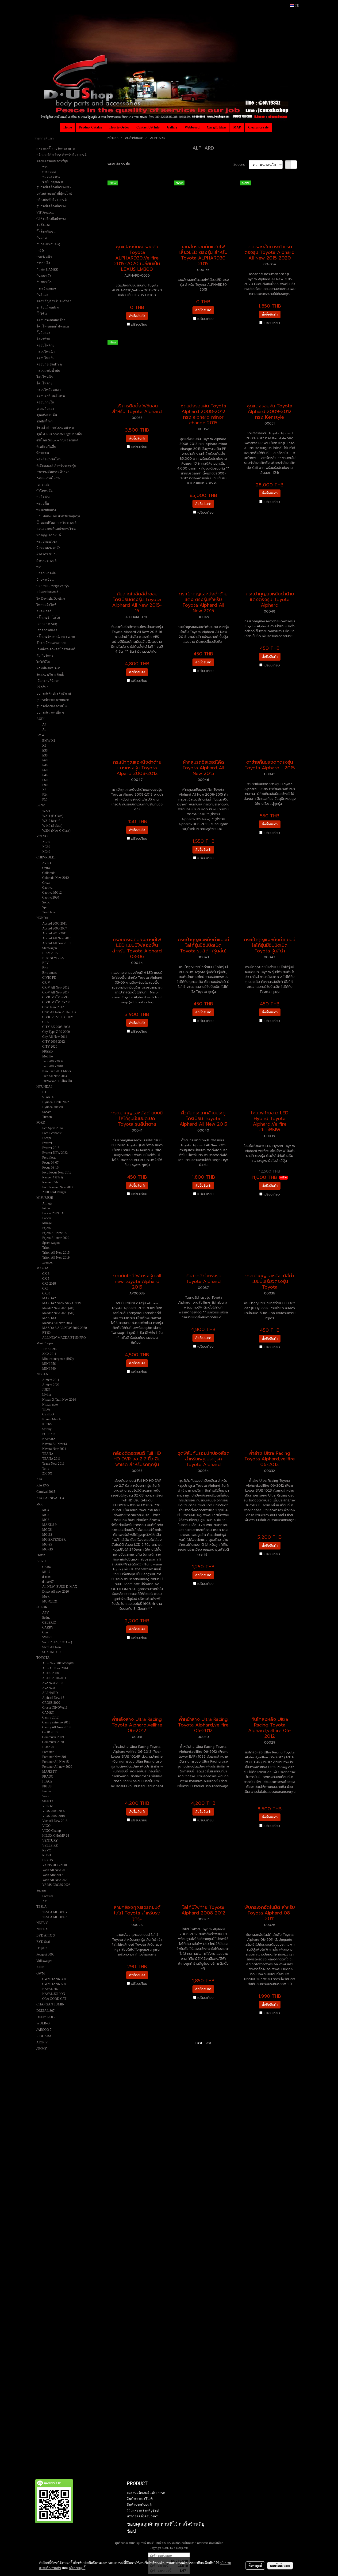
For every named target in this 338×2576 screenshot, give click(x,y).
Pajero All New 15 (54, 1233)
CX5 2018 (49, 1283)
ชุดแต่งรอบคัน (46, 415)
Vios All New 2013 (55, 1821)
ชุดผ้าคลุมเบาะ (53, 181)
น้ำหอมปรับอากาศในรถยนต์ (56, 522)
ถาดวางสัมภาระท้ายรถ (52, 472)
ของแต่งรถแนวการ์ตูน (52, 161)
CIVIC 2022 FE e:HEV (57, 1017)
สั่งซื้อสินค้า (137, 315)
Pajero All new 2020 (55, 1238)
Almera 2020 (50, 1385)
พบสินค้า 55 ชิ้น (119, 164)
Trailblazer (49, 912)
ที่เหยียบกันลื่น (46, 446)
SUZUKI (42, 1607)
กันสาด (41, 238)
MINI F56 (49, 1363)
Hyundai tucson (52, 1107)
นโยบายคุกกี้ (77, 2568)
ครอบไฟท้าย (45, 345)
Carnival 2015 (45, 1491)
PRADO (47, 1776)
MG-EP (47, 1544)
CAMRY (48, 1712)
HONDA (42, 918)
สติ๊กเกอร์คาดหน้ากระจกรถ (55, 636)
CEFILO (48, 1414)
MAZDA (42, 1268)
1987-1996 (49, 1349)
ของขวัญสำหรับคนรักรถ (53, 301)
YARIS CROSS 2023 (56, 1885)
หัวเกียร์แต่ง (44, 655)
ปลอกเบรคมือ (46, 573)
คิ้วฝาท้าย (43, 339)
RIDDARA (43, 2036)
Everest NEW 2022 (55, 1152)
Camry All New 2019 (56, 1727)
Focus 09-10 (50, 1167)
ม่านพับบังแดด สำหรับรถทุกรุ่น (58, 516)
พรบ (45, 167)
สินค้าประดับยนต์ (139, 2504)
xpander (47, 1262)
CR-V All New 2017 (55, 992)
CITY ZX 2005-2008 (56, 1027)
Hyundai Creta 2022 (55, 1102)
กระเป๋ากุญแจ (46, 288)
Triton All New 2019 (56, 1257)
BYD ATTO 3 (45, 1935)
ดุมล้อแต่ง (43, 225)
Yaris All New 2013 (55, 1870)
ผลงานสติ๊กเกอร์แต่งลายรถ (55, 148)
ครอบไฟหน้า (45, 351)
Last (208, 2043)
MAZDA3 (49, 1318)
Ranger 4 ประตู (52, 1177)
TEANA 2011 (51, 1458)
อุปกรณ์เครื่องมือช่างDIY (54, 187)
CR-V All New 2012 (55, 987)
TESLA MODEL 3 (54, 1917)
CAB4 (46, 1567)
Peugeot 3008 (45, 1954)
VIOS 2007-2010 (53, 1816)
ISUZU (41, 1561)
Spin (45, 907)
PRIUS (47, 1786)
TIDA (46, 1409)
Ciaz (45, 1632)
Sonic (46, 902)
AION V (42, 2042)
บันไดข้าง (43, 497)
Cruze (46, 882)
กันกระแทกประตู (48, 244)
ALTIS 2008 (50, 1673)
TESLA (41, 1906)
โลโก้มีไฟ (43, 662)
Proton (40, 1555)
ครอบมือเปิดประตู (49, 364)
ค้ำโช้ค (41, 314)
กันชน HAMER (47, 269)
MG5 (45, 1515)
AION (40, 1967)
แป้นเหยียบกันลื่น (48, 592)
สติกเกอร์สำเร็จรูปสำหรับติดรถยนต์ (61, 155)
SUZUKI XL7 (51, 1652)
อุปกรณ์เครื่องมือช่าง (51, 206)
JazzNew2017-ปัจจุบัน (57, 1081)
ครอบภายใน (45, 402)
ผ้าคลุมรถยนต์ (46, 560)
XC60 (46, 847)
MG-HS (47, 1549)
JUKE (46, 1389)
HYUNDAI (44, 1086)
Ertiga (46, 1617)
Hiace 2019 (49, 1747)
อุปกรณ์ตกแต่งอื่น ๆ (50, 712)
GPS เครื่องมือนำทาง (51, 219)
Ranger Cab (50, 1182)
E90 (45, 785)
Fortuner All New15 (55, 1762)
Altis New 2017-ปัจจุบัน (58, 1663)
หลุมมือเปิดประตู (48, 668)
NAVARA (48, 1439)
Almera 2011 (50, 1380)
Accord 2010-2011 (54, 933)
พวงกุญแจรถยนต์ (48, 535)
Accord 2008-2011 (54, 923)
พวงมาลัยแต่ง (46, 510)
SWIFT (47, 1637)
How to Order (119, 127)
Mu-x (46, 1596)
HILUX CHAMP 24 (55, 1835)
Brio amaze (49, 972)
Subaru (41, 1890)
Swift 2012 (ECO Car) (57, 1642)
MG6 (45, 1520)
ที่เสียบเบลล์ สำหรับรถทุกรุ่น (56, 465)
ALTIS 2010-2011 (54, 1678)
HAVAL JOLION (53, 1994)
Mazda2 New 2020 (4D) (58, 1308)
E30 (45, 755)
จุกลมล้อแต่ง (45, 408)
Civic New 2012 (53, 1007)
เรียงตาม (241, 164)
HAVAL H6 (50, 1989)
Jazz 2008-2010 (52, 1066)
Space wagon (51, 1243)
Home (67, 127)
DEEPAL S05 (45, 2017)
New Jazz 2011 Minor (56, 1071)
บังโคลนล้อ (44, 491)
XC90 (46, 842)
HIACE (47, 1781)
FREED (47, 1051)
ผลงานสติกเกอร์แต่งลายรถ (146, 2493)
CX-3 (46, 1273)
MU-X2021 (50, 1601)
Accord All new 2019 (56, 943)
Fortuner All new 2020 (57, 1766)
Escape (47, 1138)
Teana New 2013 (53, 1463)
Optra (46, 868)
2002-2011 (49, 1354)
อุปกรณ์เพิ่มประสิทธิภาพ (53, 693)
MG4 (45, 1510)
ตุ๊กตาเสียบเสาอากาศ (51, 643)
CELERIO (49, 1622)
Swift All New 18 (53, 1647)
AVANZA (48, 1688)
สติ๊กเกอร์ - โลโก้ (48, 617)
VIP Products (45, 212)
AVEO (46, 863)
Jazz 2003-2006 (52, 1061)
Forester (47, 1896)
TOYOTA (43, 1657)
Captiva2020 (50, 897)
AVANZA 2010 (52, 1683)
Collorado (48, 873)
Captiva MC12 (52, 892)
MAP (237, 127)
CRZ (45, 1022)
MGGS (47, 1529)
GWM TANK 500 (54, 1984)
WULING (43, 2023)
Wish (45, 1796)
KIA (39, 1479)
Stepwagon (49, 948)
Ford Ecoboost (51, 1133)
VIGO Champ (51, 1830)
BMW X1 (48, 740)
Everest (47, 1143)
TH (294, 5)
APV (45, 1612)
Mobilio (47, 1056)
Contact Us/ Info (148, 127)
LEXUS (47, 1860)
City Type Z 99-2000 (56, 1032)
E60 (45, 760)
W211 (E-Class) (52, 816)
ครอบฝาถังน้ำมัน (48, 370)
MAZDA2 (49, 1298)
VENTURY (50, 1840)
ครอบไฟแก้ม (45, 358)
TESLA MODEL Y (55, 1912)
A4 (44, 724)
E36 (45, 750)
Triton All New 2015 (56, 1252)
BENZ (40, 805)
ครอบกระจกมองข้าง (50, 320)
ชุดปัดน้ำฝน (45, 421)
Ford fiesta (49, 1157)
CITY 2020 (49, 1046)
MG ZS (47, 1534)
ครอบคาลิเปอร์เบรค (50, 396)
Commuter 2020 (53, 1742)
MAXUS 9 (49, 1525)
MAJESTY (49, 1771)
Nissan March (51, 1419)
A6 (44, 729)
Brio (45, 968)
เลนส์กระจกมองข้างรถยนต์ (55, 649)
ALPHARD (50, 1693)
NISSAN (42, 1374)
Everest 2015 (50, 1148)
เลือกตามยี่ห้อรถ (47, 681)
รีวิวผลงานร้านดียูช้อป (143, 2510)
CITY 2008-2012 (53, 1041)
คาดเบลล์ (49, 171)
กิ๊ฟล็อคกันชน (46, 231)
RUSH (46, 1855)
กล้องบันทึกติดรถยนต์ (51, 200)
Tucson (47, 1117)
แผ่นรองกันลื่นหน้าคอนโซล (56, 529)
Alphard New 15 (53, 1698)
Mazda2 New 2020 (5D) (58, 1313)
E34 (45, 795)
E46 (45, 765)
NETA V (42, 1923)
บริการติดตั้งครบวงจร (142, 2516)
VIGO (46, 1826)
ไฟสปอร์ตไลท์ (46, 605)
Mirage (47, 1223)
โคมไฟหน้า (44, 377)
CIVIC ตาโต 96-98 (55, 997)
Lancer (46, 1218)
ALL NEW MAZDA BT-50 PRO (64, 1337)
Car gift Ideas (216, 127)
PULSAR (48, 1434)
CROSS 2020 (51, 1702)
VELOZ (47, 1806)
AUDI (40, 719)
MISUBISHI (44, 1198)
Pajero (46, 1228)
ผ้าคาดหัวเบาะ (46, 554)
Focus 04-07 (50, 1162)
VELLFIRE (50, 1845)
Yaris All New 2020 (55, 1880)
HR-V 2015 (50, 953)
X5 (44, 790)
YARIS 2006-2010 (54, 1865)
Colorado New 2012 (55, 878)
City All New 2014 (54, 1036)
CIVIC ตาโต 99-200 (56, 1002)
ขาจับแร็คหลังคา (48, 307)
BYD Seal (43, 1942)
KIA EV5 (42, 1485)
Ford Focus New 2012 (57, 1172)
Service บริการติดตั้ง (50, 674)
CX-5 (46, 1278)
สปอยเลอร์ (43, 611)
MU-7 (46, 1572)
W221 (46, 811)
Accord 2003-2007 (54, 928)
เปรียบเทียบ (139, 324)
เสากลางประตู (46, 624)
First (199, 2043)
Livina (46, 1394)
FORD (40, 1122)
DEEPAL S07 (45, 2010)
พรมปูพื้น (42, 503)
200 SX (47, 1473)
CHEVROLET (46, 857)
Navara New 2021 (54, 1449)
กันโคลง (42, 295)
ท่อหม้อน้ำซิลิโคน (48, 459)
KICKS (47, 1424)
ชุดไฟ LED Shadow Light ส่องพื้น (59, 434)
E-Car (46, 1208)
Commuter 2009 (53, 1737)
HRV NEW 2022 (53, 958)
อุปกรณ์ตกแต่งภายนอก (52, 700)
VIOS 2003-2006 (53, 1811)
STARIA (48, 1097)
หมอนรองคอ (51, 176)
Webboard (192, 127)
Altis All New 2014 (55, 1668)
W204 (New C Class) (56, 830)
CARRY (47, 1627)
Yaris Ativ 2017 (52, 1875)
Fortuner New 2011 (55, 1757)
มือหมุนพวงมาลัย (48, 548)
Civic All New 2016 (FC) (59, 1012)
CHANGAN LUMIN (50, 2004)
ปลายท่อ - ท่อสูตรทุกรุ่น (52, 586)
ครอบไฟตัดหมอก (48, 389)
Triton (46, 1247)
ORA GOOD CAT (54, 1999)
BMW (40, 735)
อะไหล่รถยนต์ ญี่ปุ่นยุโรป (54, 193)
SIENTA (48, 1801)
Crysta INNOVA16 (54, 1707)
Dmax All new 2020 (55, 1591)
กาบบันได (43, 263)
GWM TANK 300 (54, 1979)
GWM (40, 1973)
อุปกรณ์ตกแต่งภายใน (51, 706)
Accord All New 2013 (56, 938)
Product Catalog (90, 127)
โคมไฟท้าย (44, 383)
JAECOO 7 (43, 2029)
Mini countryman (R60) (58, 1359)
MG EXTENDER (54, 1539)
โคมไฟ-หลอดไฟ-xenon (52, 326)
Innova (46, 1791)
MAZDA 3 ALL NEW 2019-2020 (64, 1328)
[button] (276, 127)
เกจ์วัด (40, 250)
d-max (46, 1577)
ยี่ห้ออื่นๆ (42, 687)
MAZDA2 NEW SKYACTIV (61, 1303)
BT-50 (46, 1333)
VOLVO (42, 836)
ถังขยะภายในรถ (48, 478)
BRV (45, 963)
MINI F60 (49, 1368)
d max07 (48, 1581)
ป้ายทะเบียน (45, 579)
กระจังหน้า (44, 257)
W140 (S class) (52, 825)
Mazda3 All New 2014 (57, 1323)
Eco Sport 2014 (52, 1128)
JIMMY (41, 2048)
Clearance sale (258, 127)
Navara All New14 (54, 1444)
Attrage (47, 1203)
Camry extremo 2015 (56, 1722)
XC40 (46, 852)
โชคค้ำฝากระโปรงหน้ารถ (55, 427)
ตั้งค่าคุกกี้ (255, 2565)
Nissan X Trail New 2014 (59, 1399)
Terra (45, 1468)
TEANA (47, 1453)
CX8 (45, 1288)
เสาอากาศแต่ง (46, 630)
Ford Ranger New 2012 (57, 1187)
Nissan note (50, 1404)
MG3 (39, 1504)
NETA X (42, 1929)
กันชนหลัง (43, 276)
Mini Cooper (44, 1343)
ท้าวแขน (42, 453)
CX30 (46, 1293)
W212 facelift (51, 821)
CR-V (46, 982)
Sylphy (47, 1429)
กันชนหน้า (44, 282)
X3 (44, 745)
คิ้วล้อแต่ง (43, 333)
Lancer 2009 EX (53, 1213)
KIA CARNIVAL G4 (50, 1498)
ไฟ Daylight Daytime (50, 598)
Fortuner (48, 1752)
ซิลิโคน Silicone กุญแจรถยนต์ (57, 440)
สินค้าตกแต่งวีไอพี (140, 2499)
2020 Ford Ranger (54, 1192)
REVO (46, 1850)
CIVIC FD (49, 977)
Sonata (46, 1112)
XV (44, 1901)
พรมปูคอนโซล (46, 541)
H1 (44, 1092)
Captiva (47, 887)
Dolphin (41, 1948)
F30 (44, 799)
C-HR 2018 (50, 1732)
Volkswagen (44, 1961)
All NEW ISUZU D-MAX (59, 1586)
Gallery (172, 127)
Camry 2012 (50, 1717)
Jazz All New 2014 (54, 1076)
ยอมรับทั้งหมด (280, 2565)
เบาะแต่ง (42, 484)
